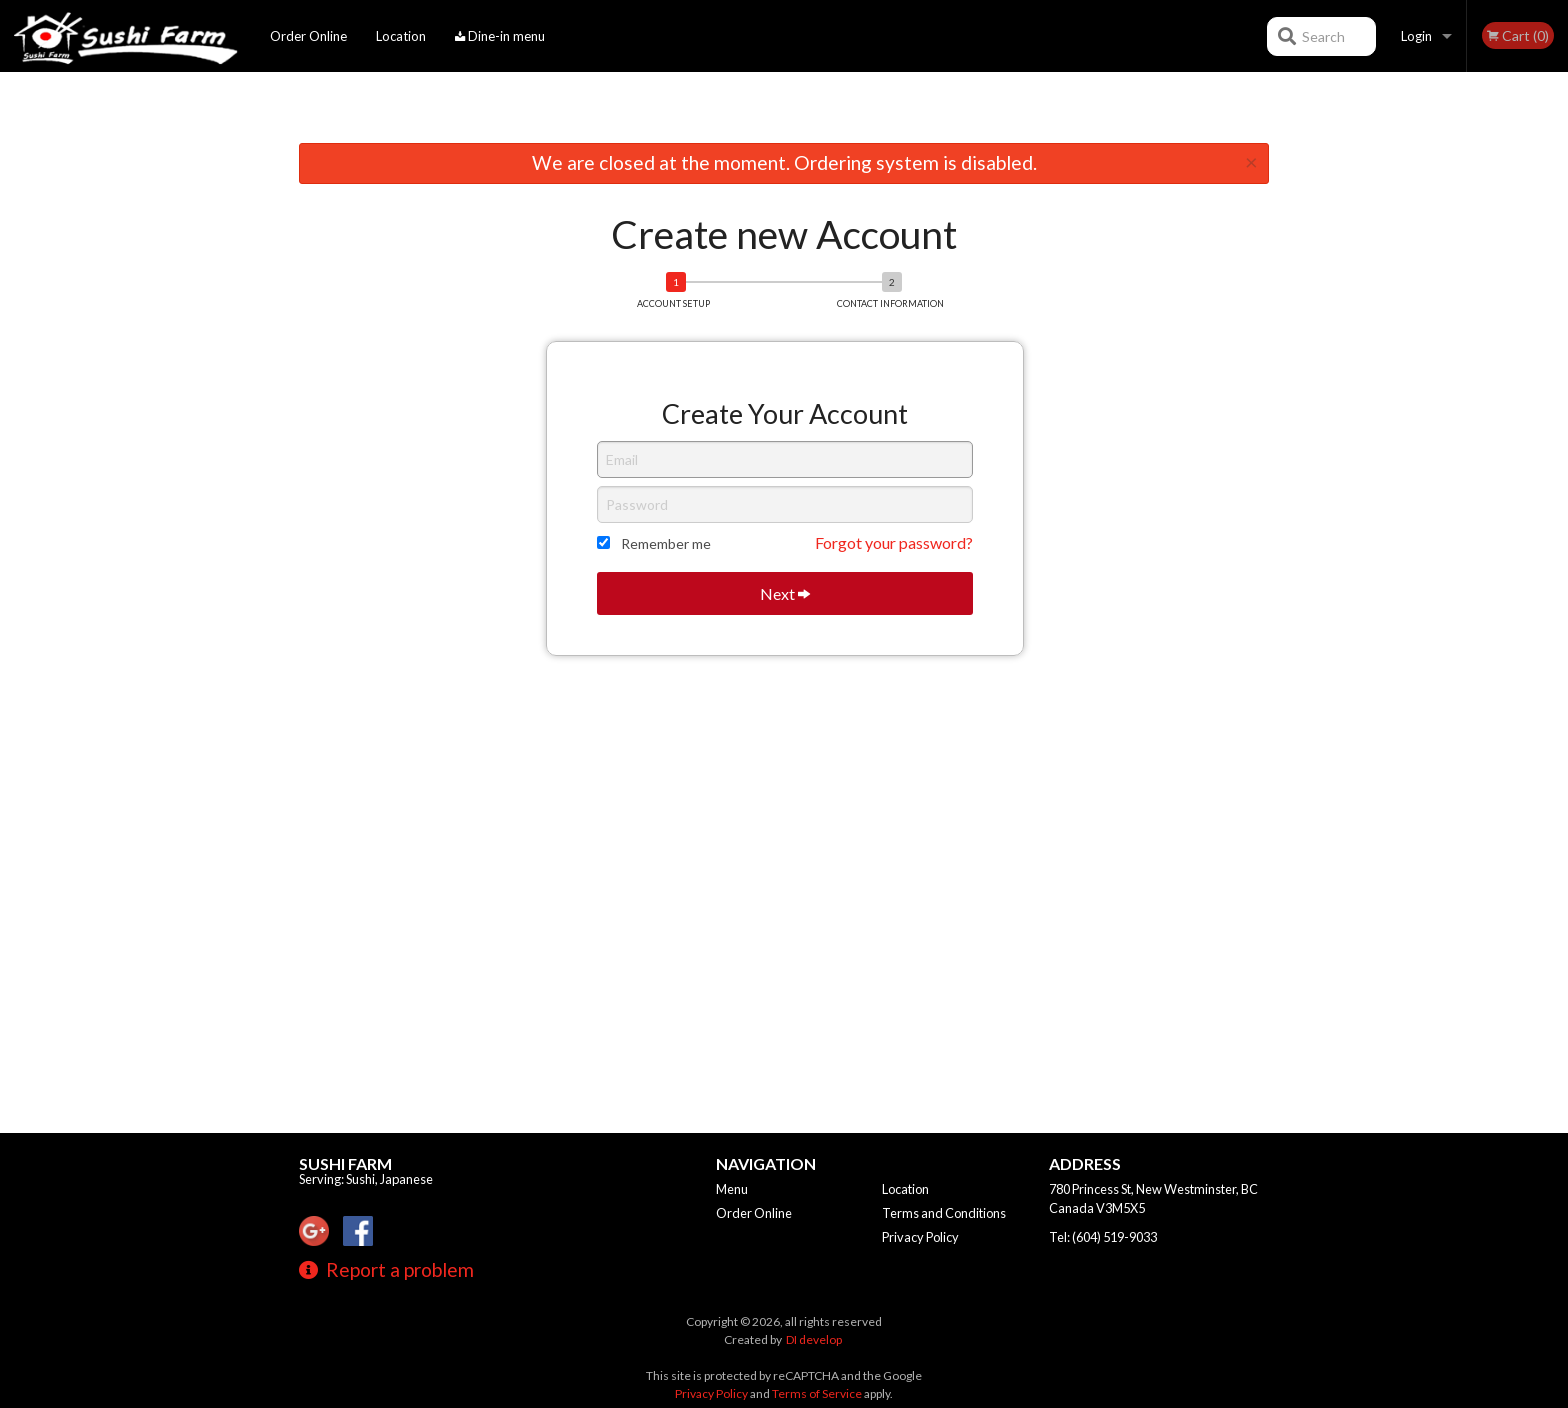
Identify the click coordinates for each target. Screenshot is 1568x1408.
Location (401, 36)
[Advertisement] (784, 112)
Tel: (1103, 1237)
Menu (732, 1189)
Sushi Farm (345, 1163)
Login (1416, 36)
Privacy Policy (920, 1237)
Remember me (666, 543)
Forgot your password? (894, 542)
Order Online (308, 36)
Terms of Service (817, 1393)
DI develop (814, 1339)
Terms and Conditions (944, 1213)
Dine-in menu (500, 36)
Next (785, 593)
